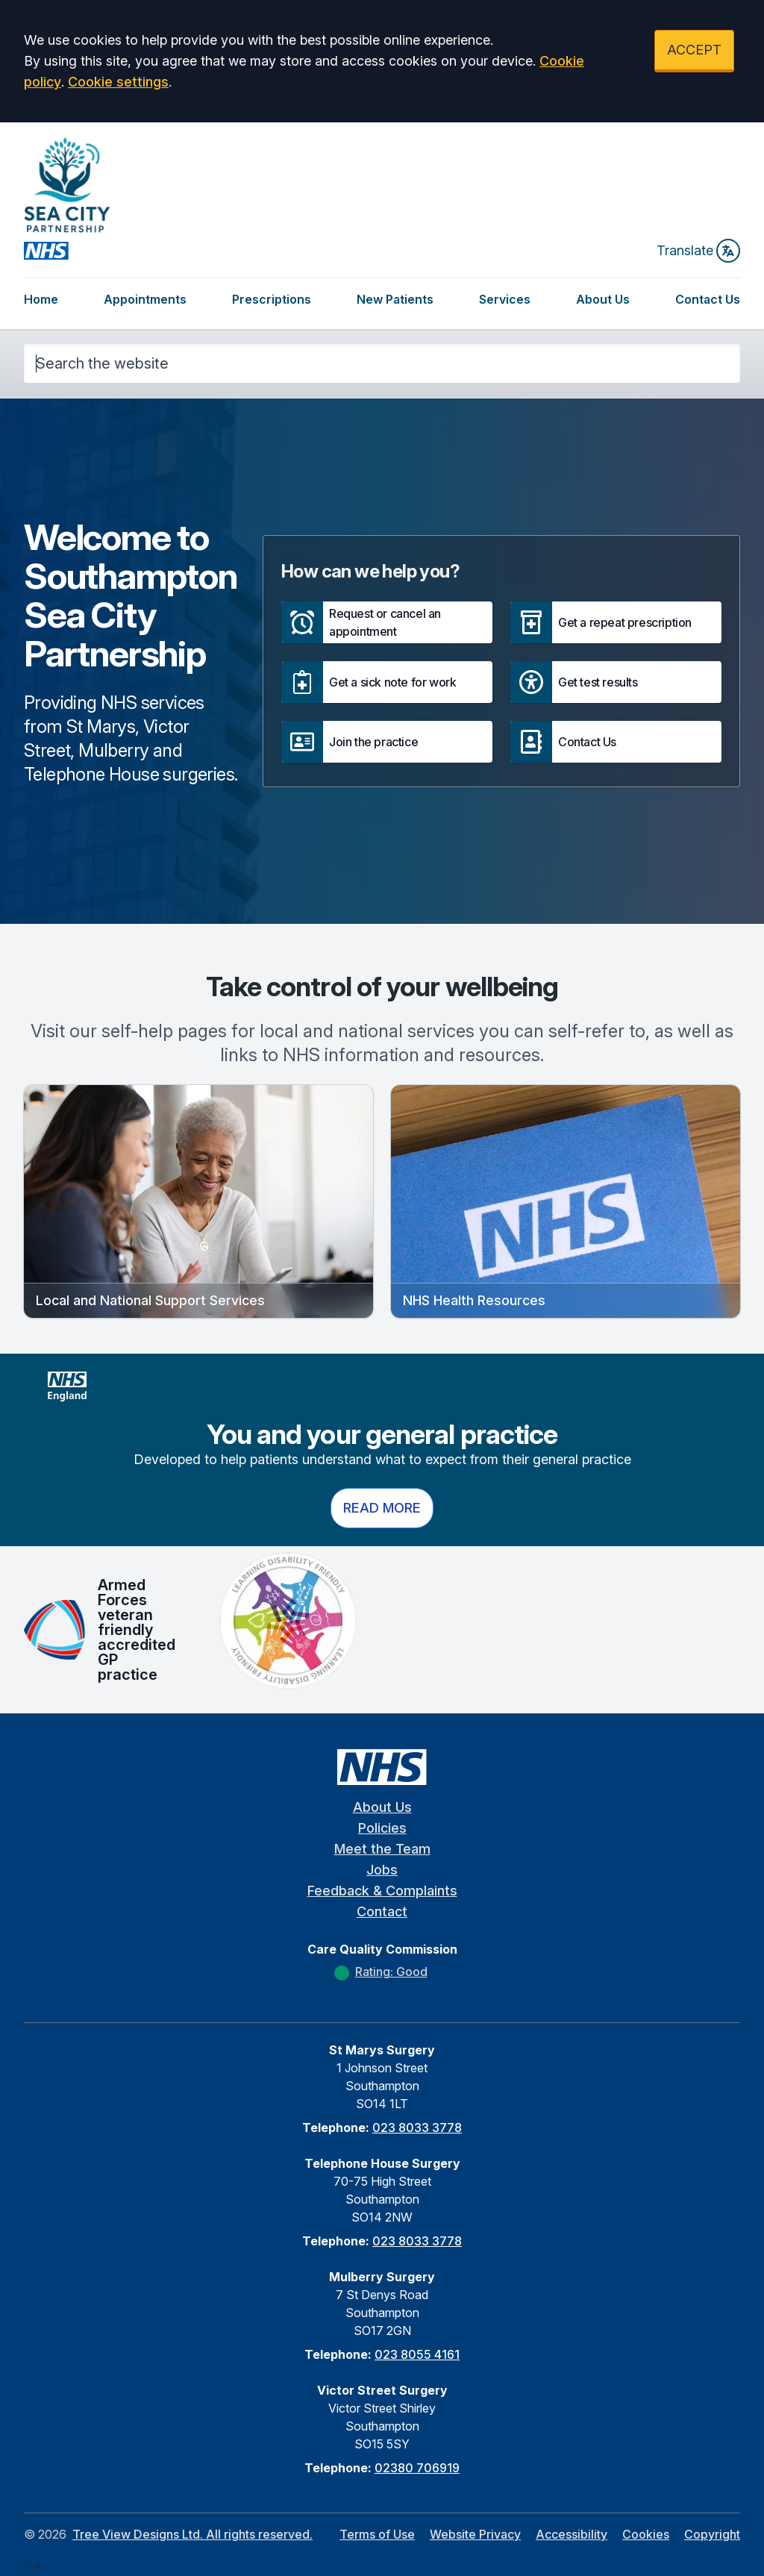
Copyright (712, 2534)
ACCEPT (694, 49)
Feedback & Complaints (382, 1890)
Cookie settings (118, 82)
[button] (386, 622)
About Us (603, 299)
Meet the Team (382, 1849)
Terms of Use (377, 2534)
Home (41, 299)
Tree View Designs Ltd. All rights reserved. (192, 2534)
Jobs (382, 1870)
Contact (382, 1911)
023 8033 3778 (417, 2127)
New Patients (395, 299)
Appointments (145, 299)
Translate (698, 251)
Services (504, 299)
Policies (382, 1828)
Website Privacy (475, 2534)
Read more (382, 1508)
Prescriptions (271, 299)
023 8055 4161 (417, 2354)
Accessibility (571, 2534)
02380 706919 (417, 2467)
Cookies (645, 2534)
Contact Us (707, 299)
